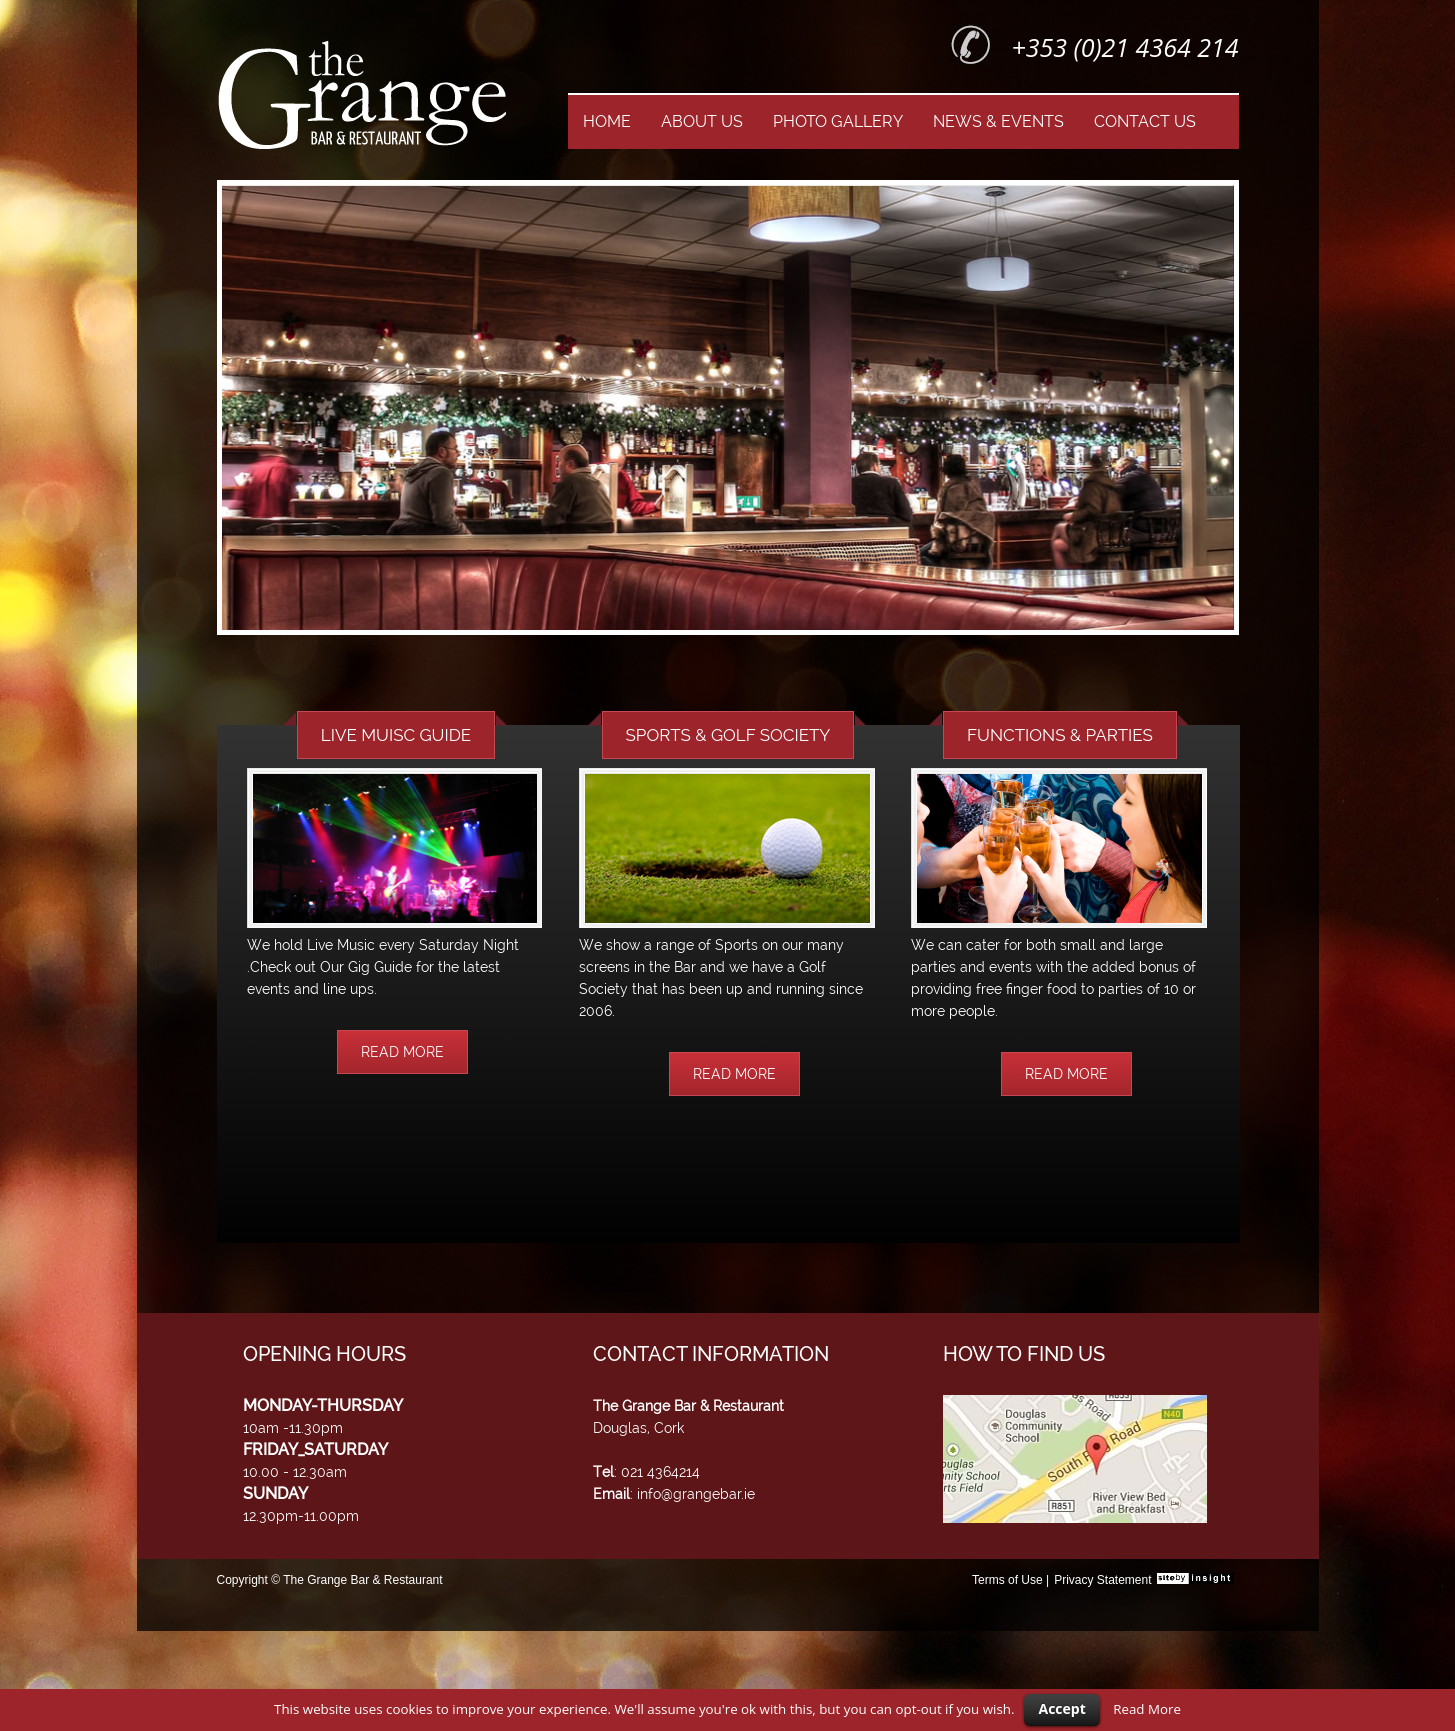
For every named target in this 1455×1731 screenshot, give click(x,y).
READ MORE (402, 1052)
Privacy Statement (1102, 1580)
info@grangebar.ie (696, 1494)
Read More (1147, 1709)
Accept (1061, 1708)
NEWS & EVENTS (998, 121)
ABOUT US (702, 121)
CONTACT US (1145, 121)
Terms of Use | (1010, 1580)
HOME (607, 121)
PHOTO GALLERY (838, 121)
